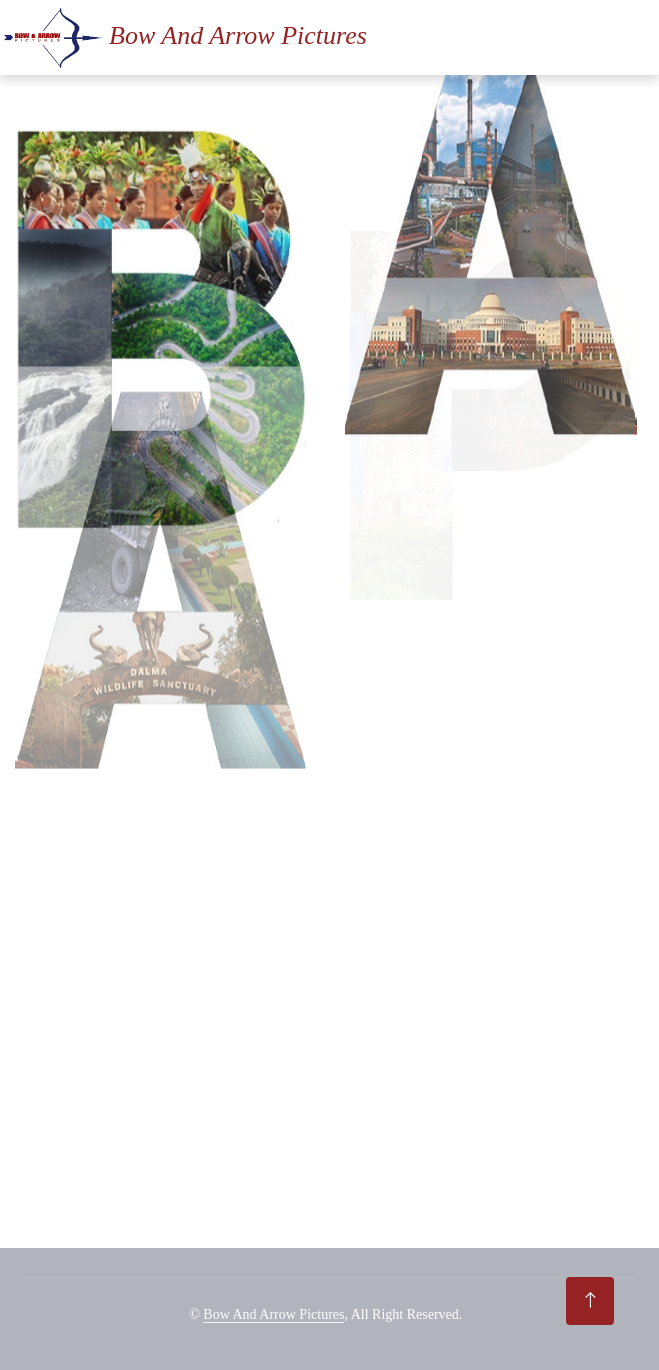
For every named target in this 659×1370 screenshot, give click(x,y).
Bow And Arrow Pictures (273, 1314)
